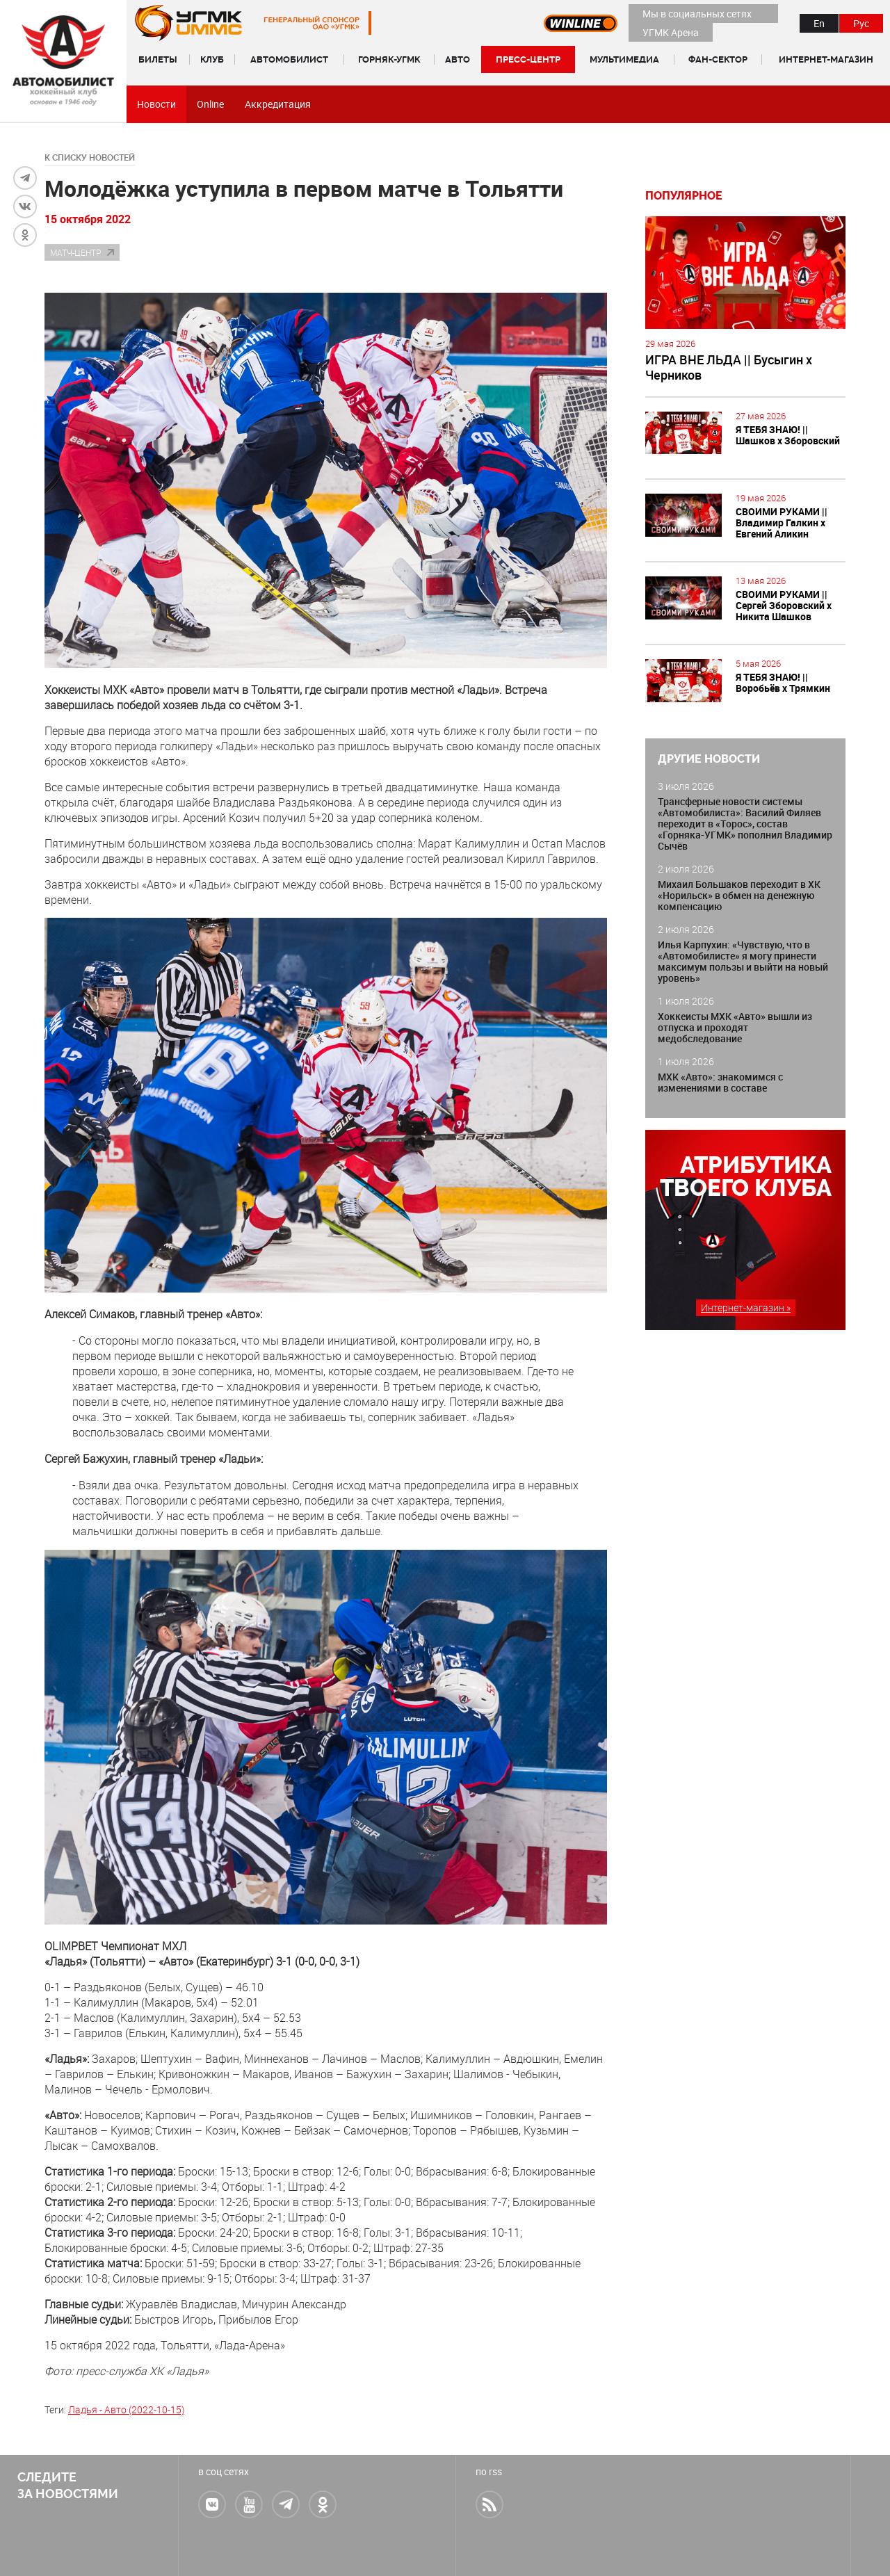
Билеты (157, 59)
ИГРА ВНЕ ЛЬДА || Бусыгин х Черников (728, 367)
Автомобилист (289, 59)
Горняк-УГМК (389, 59)
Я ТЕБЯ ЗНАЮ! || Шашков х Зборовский (788, 435)
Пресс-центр (528, 59)
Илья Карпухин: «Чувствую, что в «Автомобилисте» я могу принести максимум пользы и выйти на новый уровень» (743, 961)
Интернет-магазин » (746, 1307)
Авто (457, 59)
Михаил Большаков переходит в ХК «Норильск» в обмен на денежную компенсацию (739, 895)
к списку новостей (89, 158)
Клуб (212, 59)
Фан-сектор (717, 59)
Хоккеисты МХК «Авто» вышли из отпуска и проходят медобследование (735, 1027)
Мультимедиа (624, 59)
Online (210, 104)
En (819, 23)
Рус (861, 23)
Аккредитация (278, 104)
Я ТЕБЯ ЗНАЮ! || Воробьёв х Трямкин (783, 682)
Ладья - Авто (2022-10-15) (126, 2409)
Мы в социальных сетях (697, 13)
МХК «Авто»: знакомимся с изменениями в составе (720, 1082)
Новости (156, 104)
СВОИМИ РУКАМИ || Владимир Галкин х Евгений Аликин (781, 522)
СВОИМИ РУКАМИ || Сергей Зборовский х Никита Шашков (784, 605)
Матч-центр (75, 252)
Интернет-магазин (826, 59)
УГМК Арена (670, 32)
